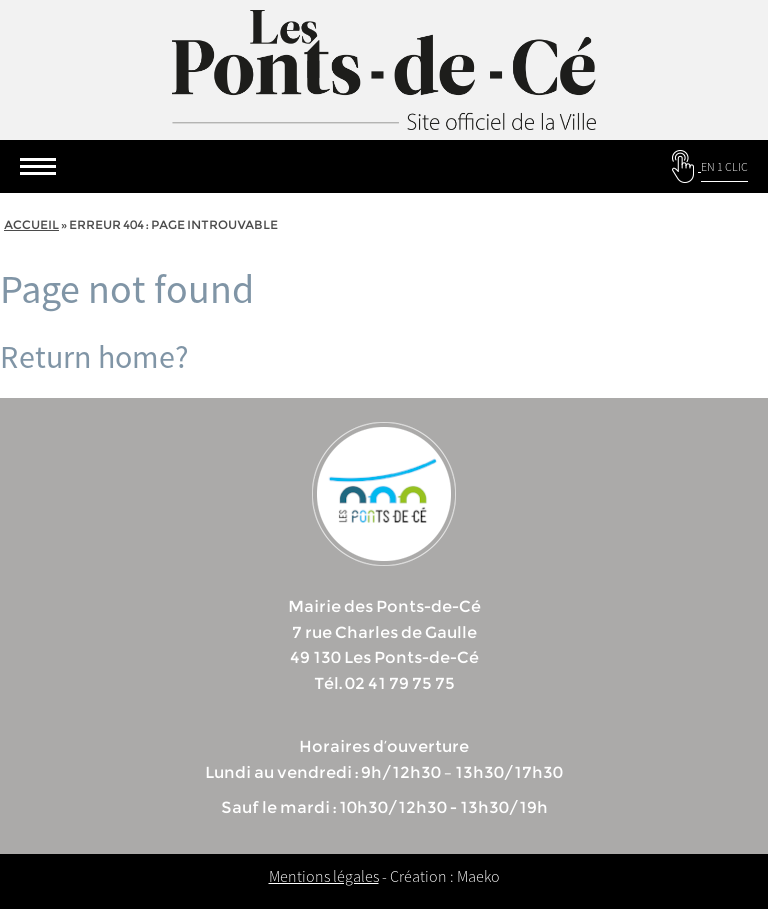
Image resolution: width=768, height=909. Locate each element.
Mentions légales (324, 876)
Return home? (94, 357)
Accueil (31, 224)
